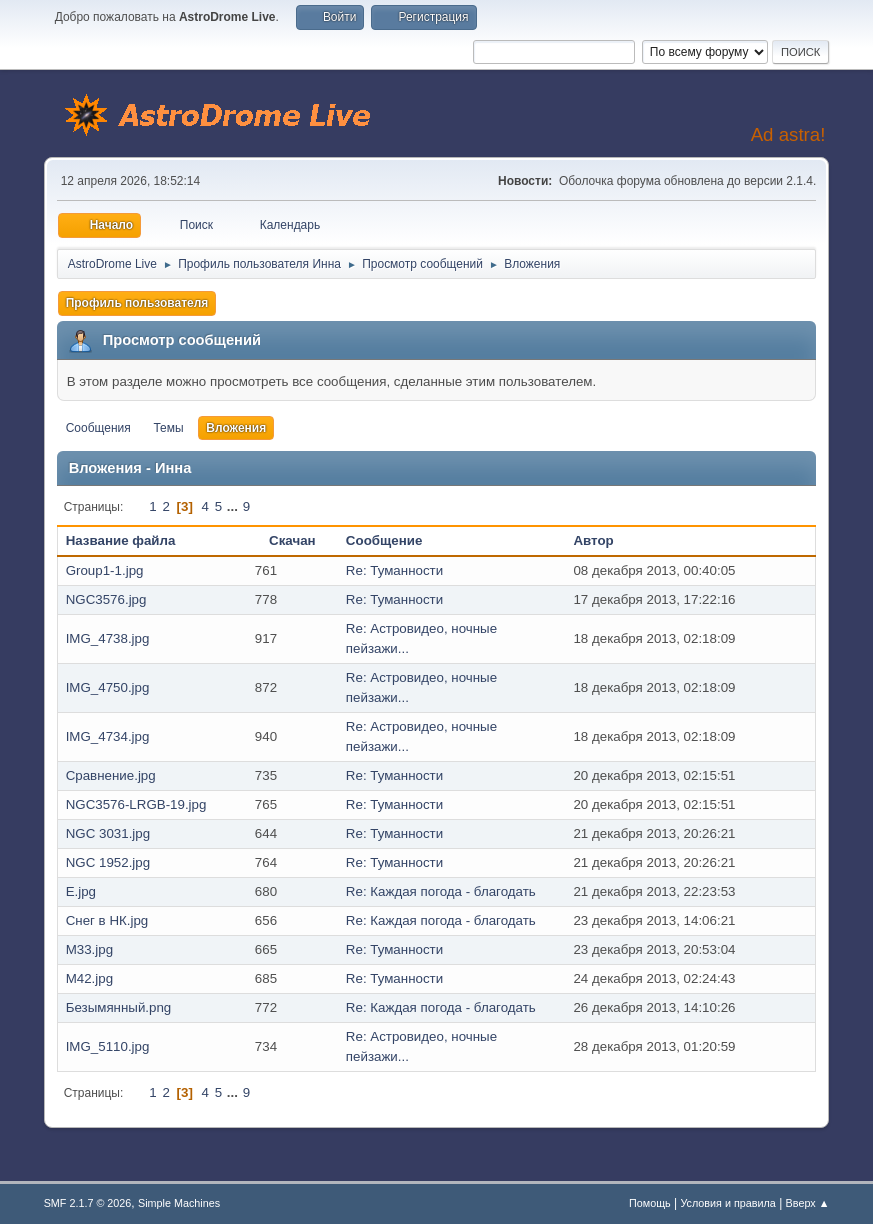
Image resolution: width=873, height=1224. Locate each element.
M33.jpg (89, 949)
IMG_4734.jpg (108, 736)
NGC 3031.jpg (108, 833)
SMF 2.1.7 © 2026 (88, 1203)
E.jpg (81, 891)
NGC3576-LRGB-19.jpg (136, 804)
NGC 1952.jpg (108, 862)
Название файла (121, 540)
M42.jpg (89, 978)
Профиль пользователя (137, 303)
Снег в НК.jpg (107, 920)
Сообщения (98, 428)
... (234, 506)
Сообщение (384, 540)
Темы (168, 428)
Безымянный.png (119, 1007)
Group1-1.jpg (105, 570)
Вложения (236, 428)
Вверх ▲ (808, 1203)
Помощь (650, 1203)
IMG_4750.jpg (108, 687)
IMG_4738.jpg (108, 638)
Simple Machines (179, 1203)
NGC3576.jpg (106, 599)
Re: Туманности (394, 570)
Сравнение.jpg (111, 775)
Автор (604, 540)
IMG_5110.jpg (108, 1046)
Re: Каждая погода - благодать (441, 891)
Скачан (292, 540)
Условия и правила (727, 1203)
